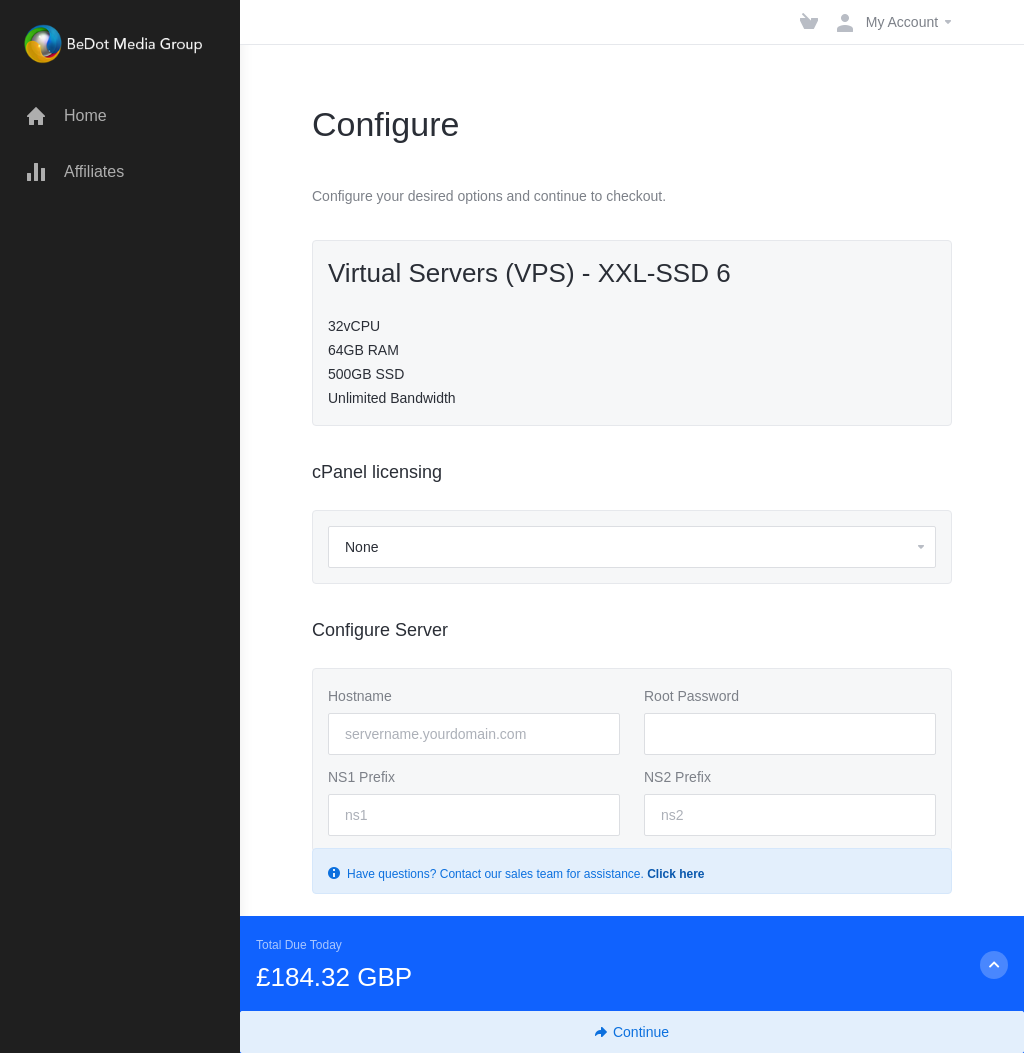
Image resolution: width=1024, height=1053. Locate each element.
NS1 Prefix (361, 777)
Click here (675, 874)
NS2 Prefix (677, 777)
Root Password (691, 696)
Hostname (360, 696)
